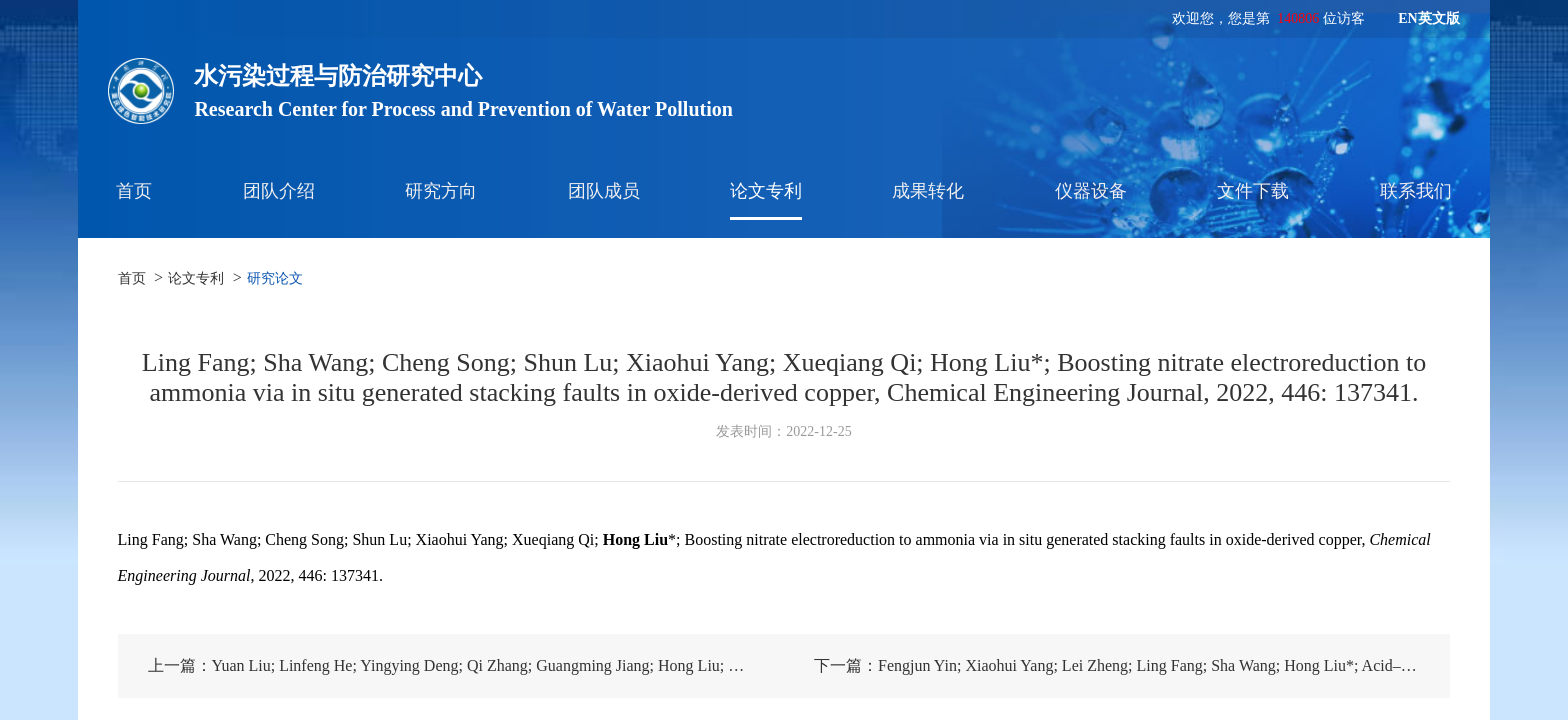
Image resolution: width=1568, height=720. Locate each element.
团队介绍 (279, 191)
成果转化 (928, 191)
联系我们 (1416, 191)
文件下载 (1253, 191)
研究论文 (275, 278)
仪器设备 (1091, 191)
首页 (134, 191)
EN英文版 (1428, 18)
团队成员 (604, 191)
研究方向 (441, 191)
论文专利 (766, 191)
